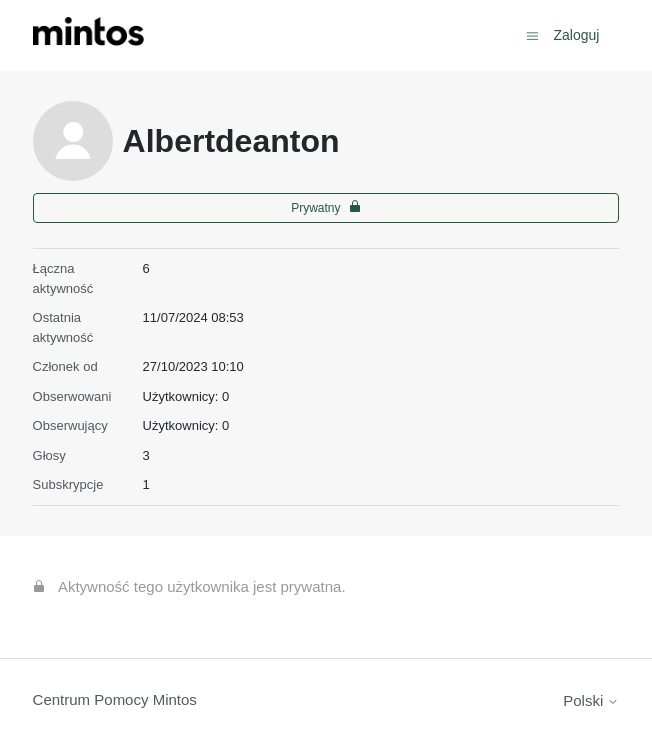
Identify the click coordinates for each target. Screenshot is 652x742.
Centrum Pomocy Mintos (115, 699)
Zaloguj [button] (576, 35)
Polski (591, 700)
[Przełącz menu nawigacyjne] (532, 34)
